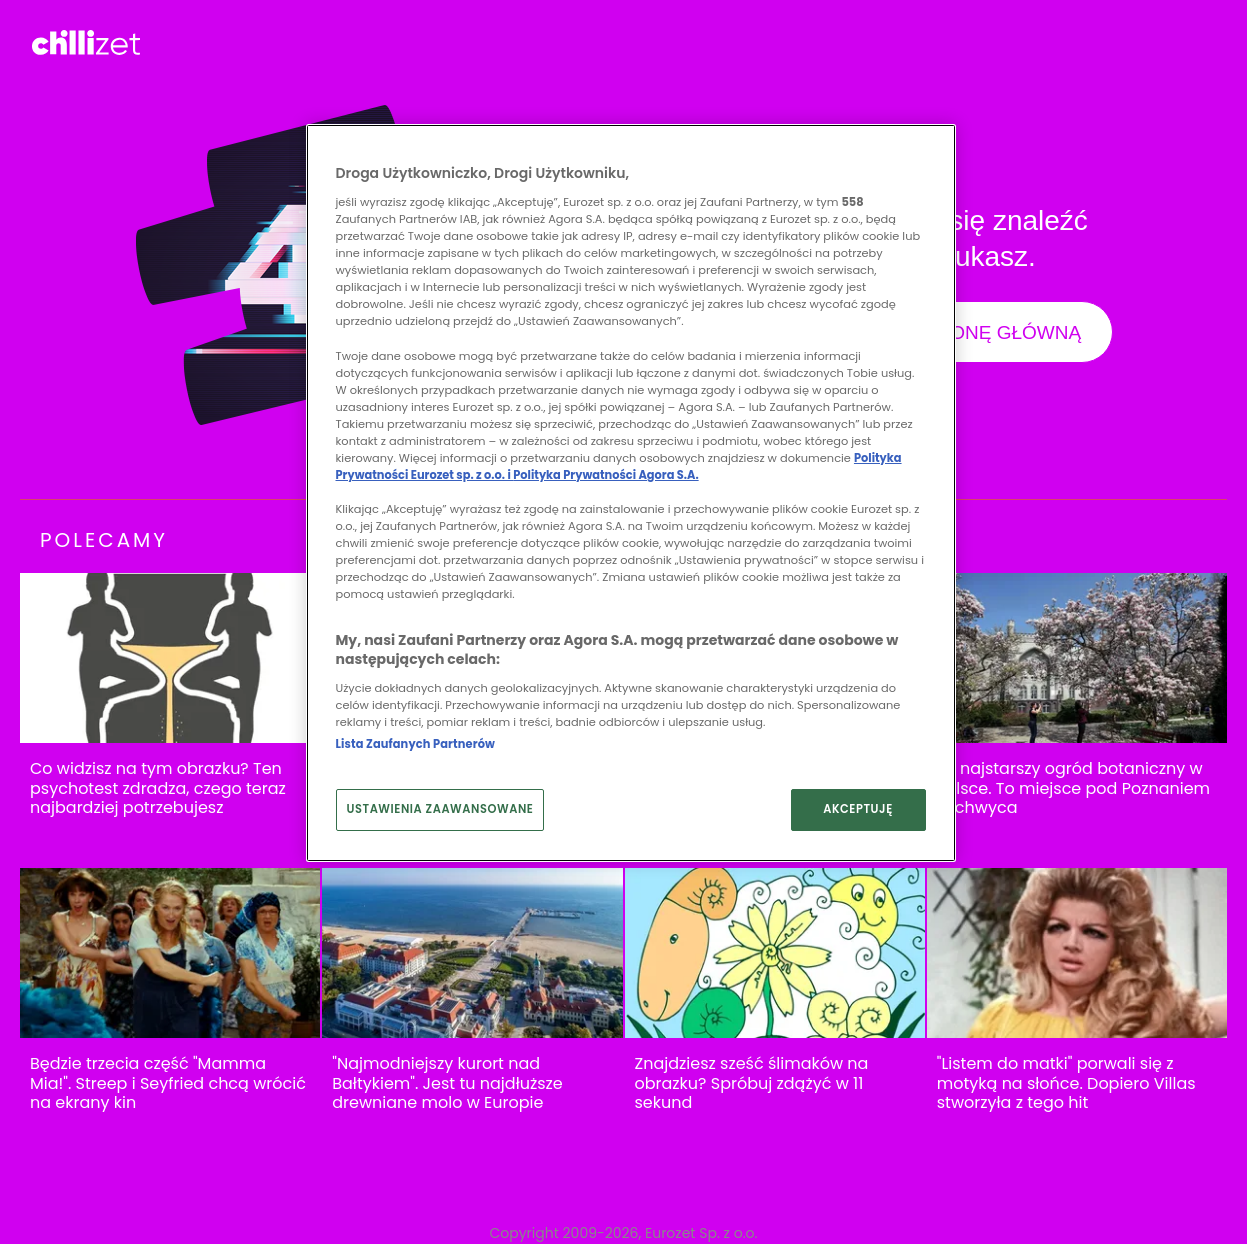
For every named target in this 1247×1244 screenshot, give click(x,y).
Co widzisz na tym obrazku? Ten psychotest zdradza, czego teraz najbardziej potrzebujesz (158, 788)
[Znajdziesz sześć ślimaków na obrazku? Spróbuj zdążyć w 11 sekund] (775, 953)
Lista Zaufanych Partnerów (415, 744)
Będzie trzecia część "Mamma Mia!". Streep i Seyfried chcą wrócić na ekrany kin (168, 1083)
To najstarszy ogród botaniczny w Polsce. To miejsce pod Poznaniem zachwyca (1073, 788)
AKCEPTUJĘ (858, 809)
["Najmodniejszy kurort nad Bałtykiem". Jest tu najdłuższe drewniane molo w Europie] (472, 953)
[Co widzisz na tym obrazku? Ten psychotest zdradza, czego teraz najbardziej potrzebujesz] (170, 658)
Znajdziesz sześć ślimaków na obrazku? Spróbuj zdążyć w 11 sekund (752, 1083)
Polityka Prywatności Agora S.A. (605, 475)
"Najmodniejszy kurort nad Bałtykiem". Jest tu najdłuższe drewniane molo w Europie (447, 1083)
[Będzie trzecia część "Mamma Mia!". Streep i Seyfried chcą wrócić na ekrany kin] (170, 953)
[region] (631, 493)
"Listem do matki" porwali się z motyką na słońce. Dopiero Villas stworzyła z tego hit (1066, 1083)
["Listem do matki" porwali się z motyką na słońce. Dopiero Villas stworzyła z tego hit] (1077, 953)
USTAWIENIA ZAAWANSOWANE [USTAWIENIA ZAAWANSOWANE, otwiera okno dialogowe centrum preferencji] (440, 809)
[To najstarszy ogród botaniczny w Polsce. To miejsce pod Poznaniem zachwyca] (1077, 658)
